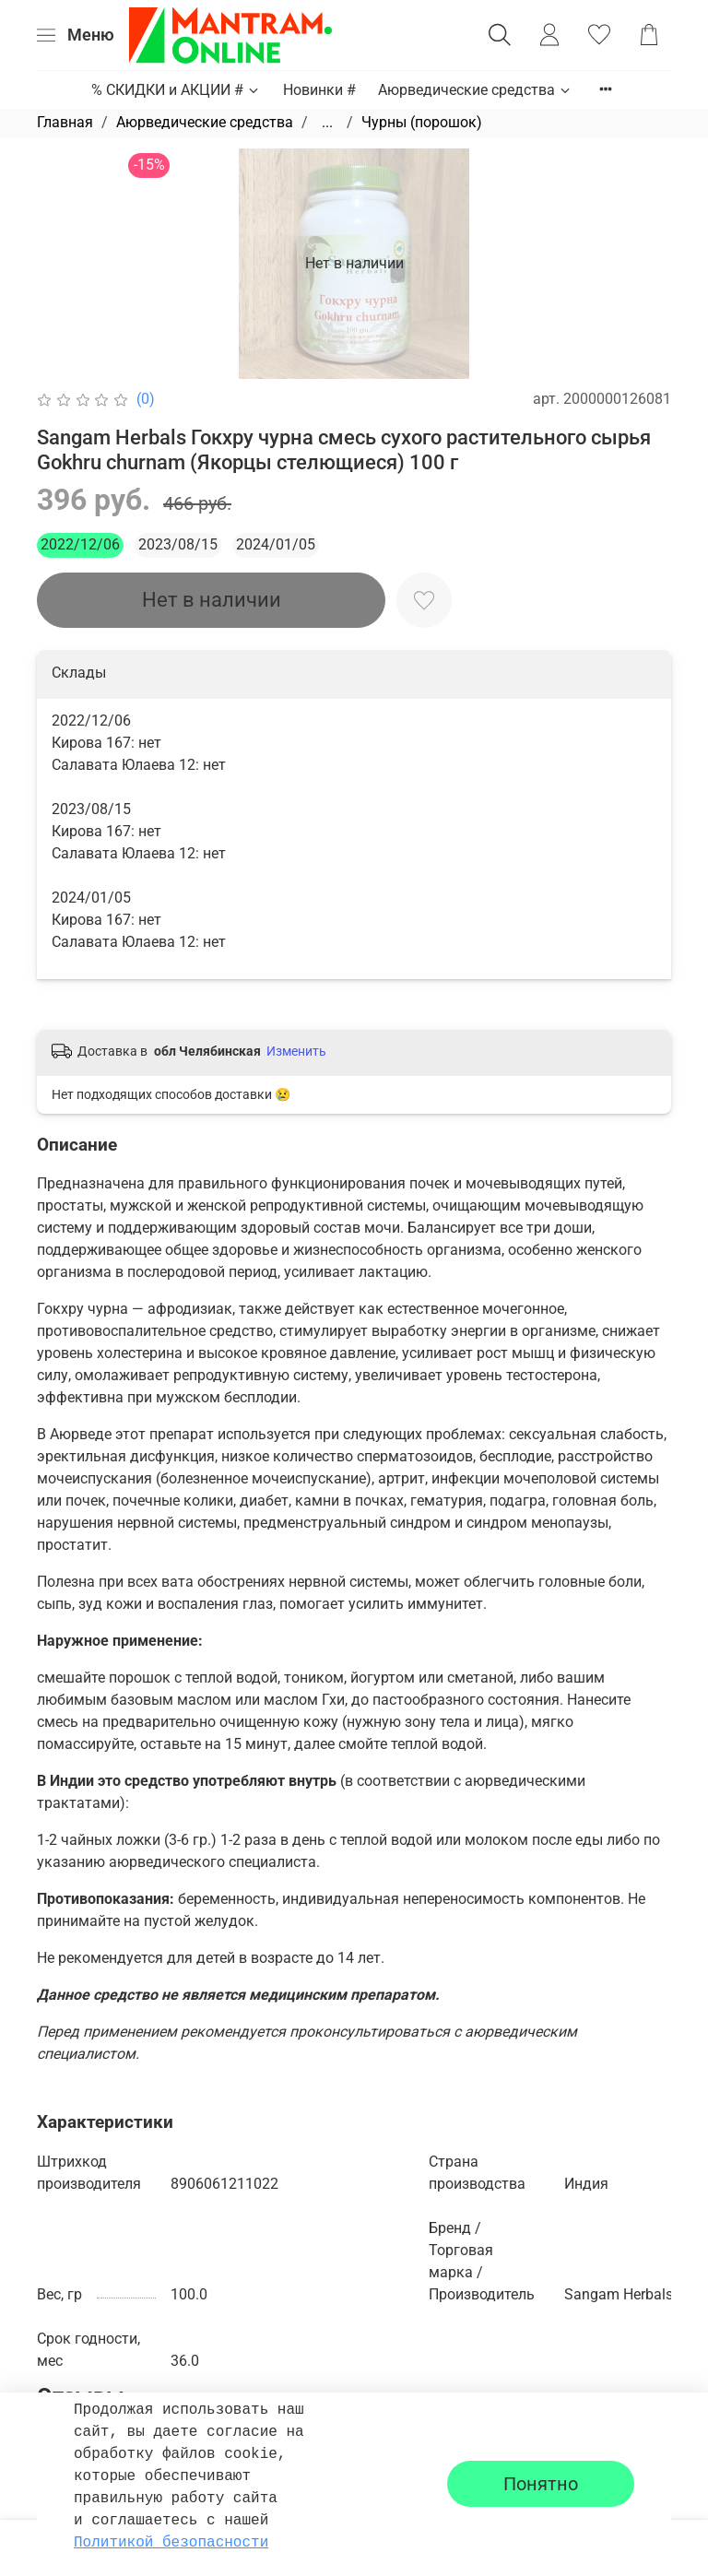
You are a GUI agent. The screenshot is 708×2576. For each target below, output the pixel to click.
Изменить (296, 1051)
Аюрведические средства (475, 90)
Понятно (540, 2484)
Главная (65, 122)
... (327, 122)
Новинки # (319, 90)
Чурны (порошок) (421, 122)
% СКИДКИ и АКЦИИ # (176, 90)
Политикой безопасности (171, 2543)
